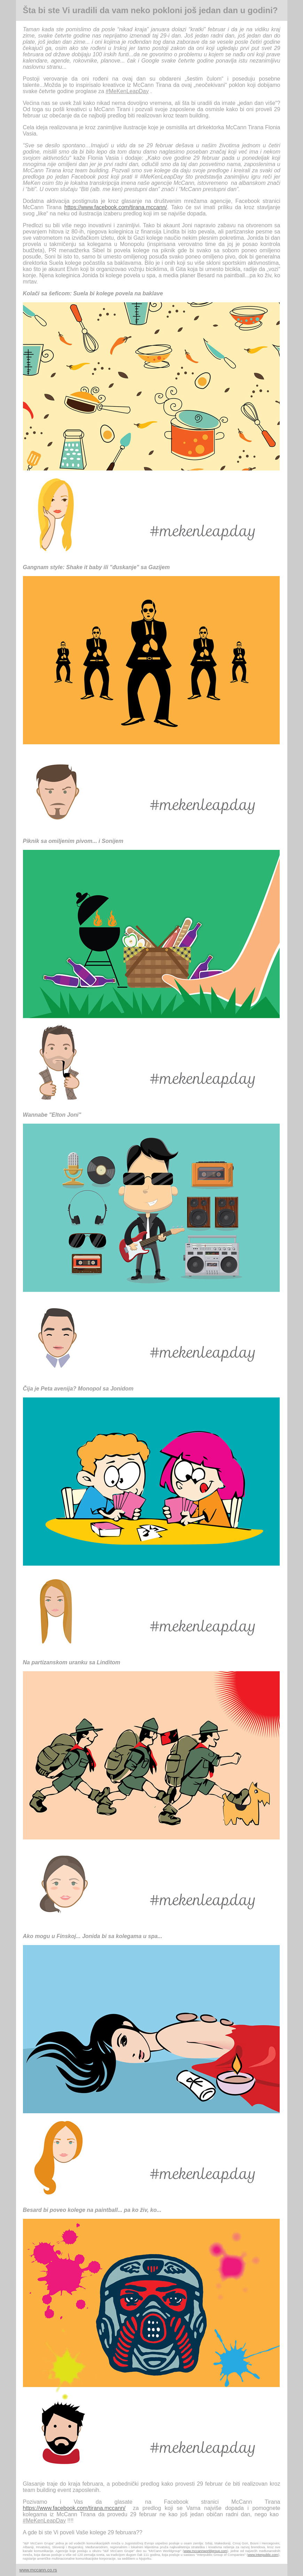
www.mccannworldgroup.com (205, 2551)
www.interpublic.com (263, 2555)
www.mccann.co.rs (38, 2570)
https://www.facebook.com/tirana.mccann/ (115, 207)
